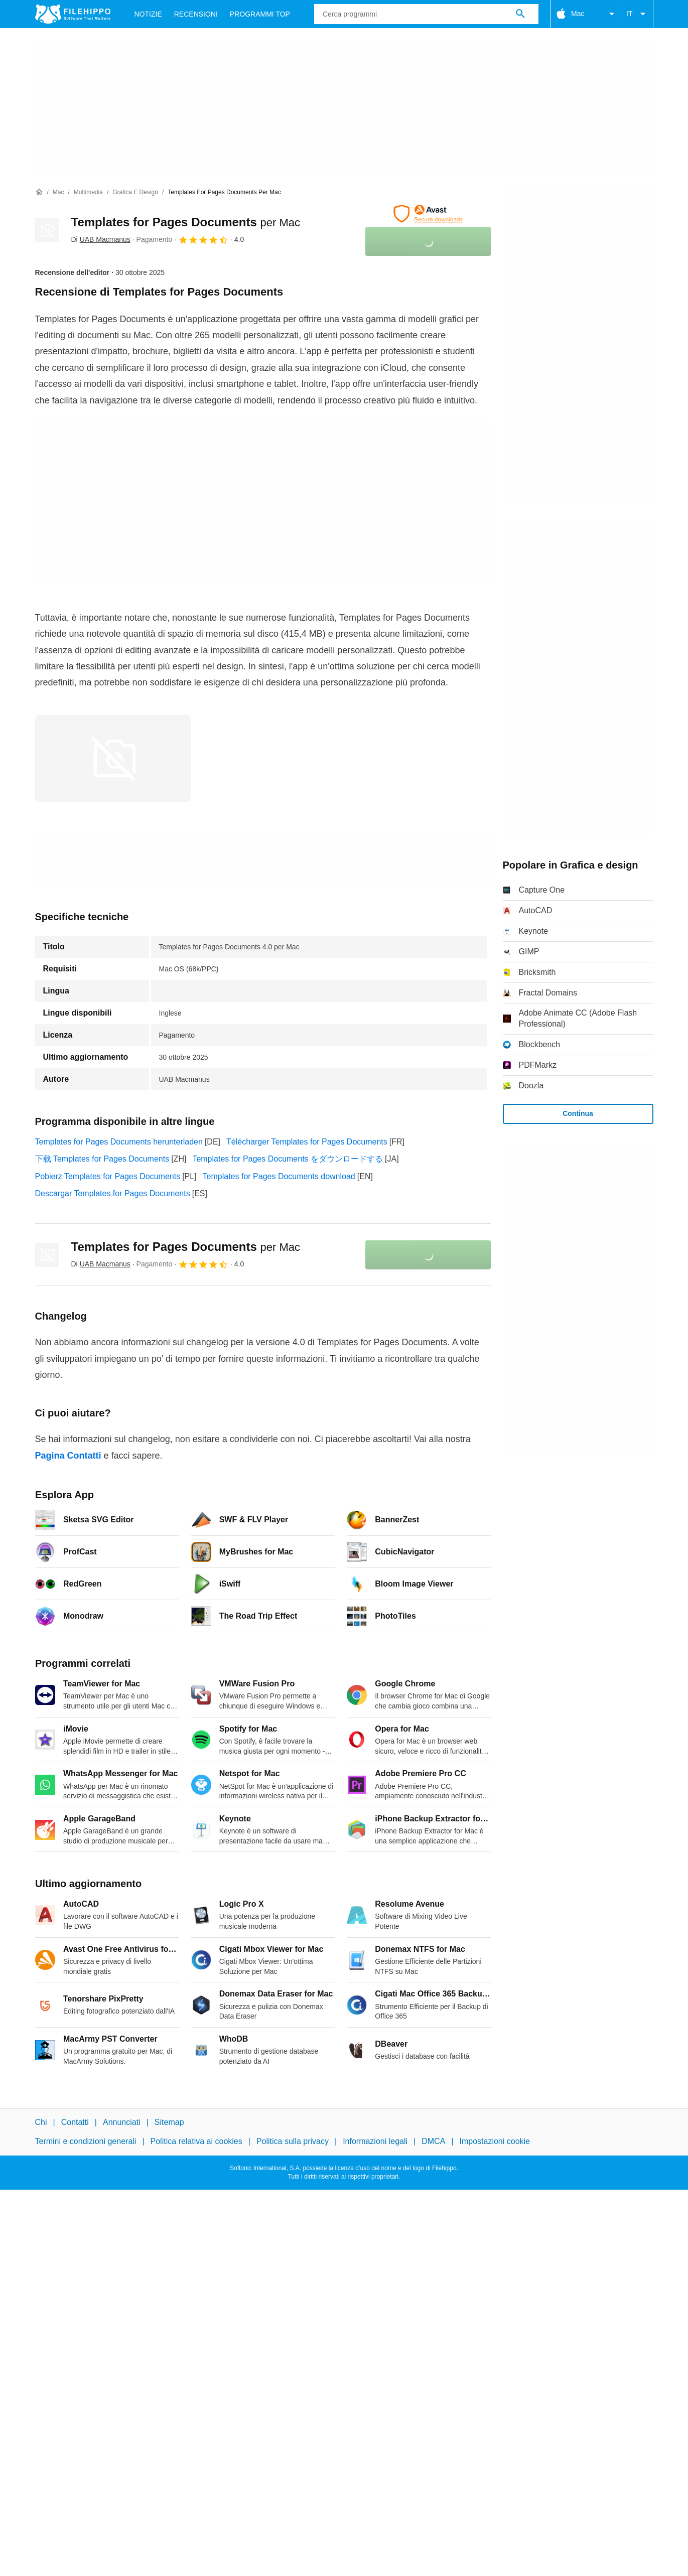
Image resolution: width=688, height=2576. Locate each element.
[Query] (426, 14)
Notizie (148, 14)
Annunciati (122, 2122)
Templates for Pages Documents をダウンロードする (287, 1159)
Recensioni (196, 14)
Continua (578, 1113)
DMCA (433, 2141)
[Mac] (58, 192)
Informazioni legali (375, 2141)
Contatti (75, 2122)
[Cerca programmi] (520, 14)
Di (100, 239)
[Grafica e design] (135, 192)
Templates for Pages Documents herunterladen (119, 1141)
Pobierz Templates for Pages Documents (108, 1176)
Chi (41, 2122)
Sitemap (169, 2122)
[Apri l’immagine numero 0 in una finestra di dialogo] (113, 758)
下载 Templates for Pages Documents (102, 1159)
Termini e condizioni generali (85, 2141)
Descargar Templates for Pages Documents (112, 1193)
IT (637, 14)
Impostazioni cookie (495, 2141)
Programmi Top (260, 14)
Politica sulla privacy (292, 2141)
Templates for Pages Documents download (279, 1176)
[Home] (39, 192)
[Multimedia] (88, 192)
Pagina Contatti (68, 1456)
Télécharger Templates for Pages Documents (306, 1141)
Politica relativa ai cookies (196, 2141)
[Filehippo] (72, 14)
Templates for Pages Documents (185, 222)
